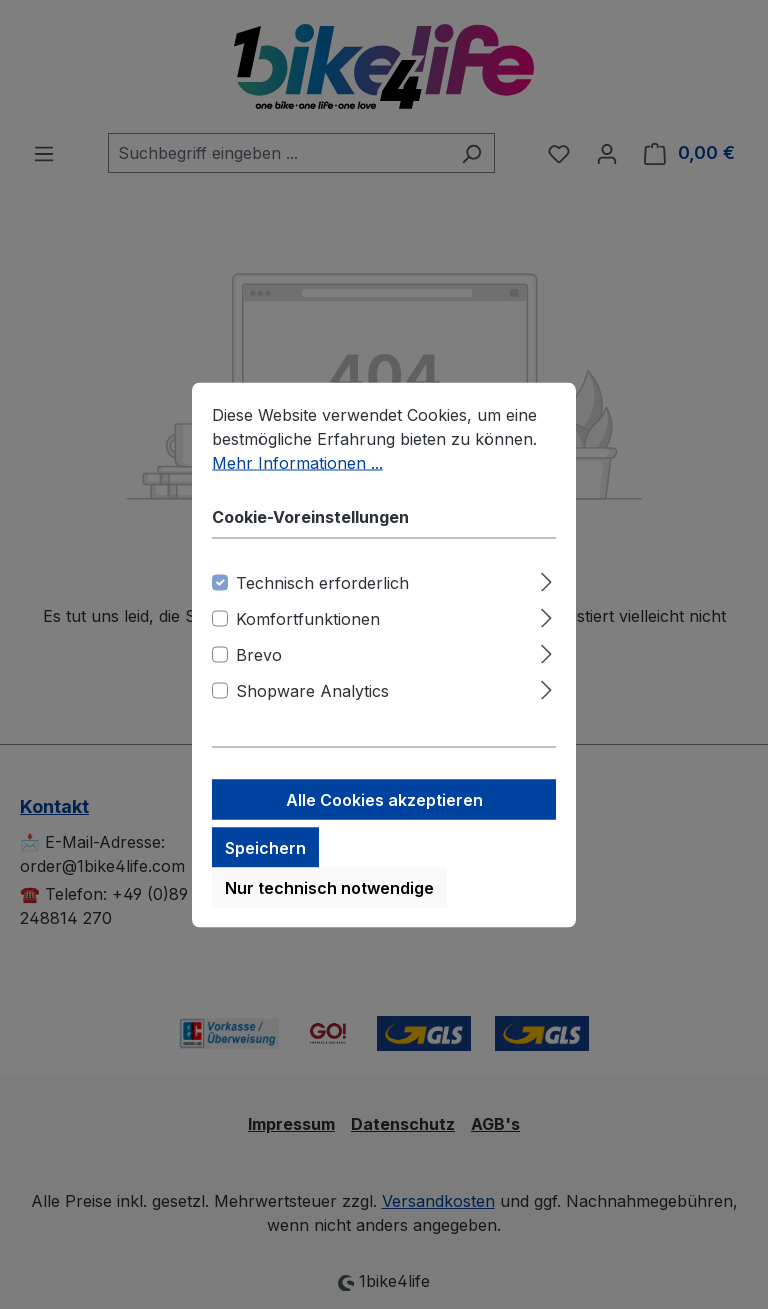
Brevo (259, 656)
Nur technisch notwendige (329, 889)
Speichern (265, 849)
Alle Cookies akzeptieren (384, 801)
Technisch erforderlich (322, 584)
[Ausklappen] (546, 580)
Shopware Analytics (312, 692)
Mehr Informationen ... (297, 464)
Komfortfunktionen (308, 620)
